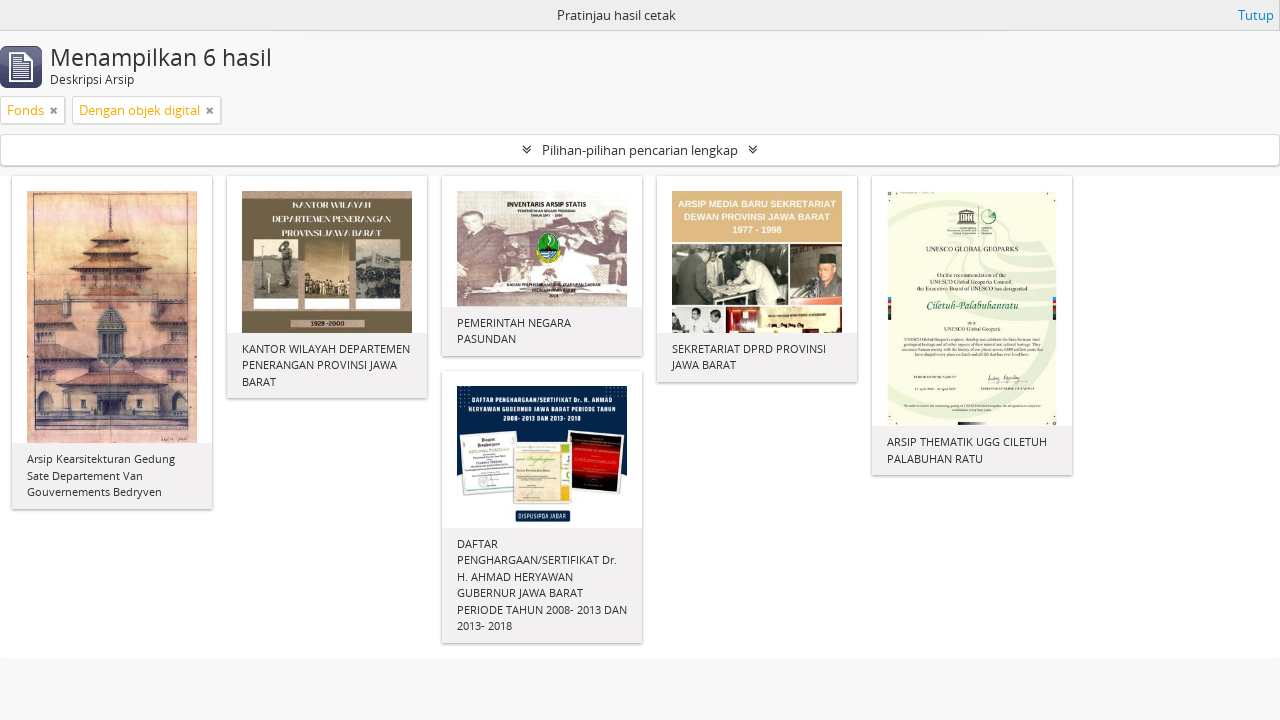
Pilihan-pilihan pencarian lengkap (640, 150)
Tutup (1256, 15)
